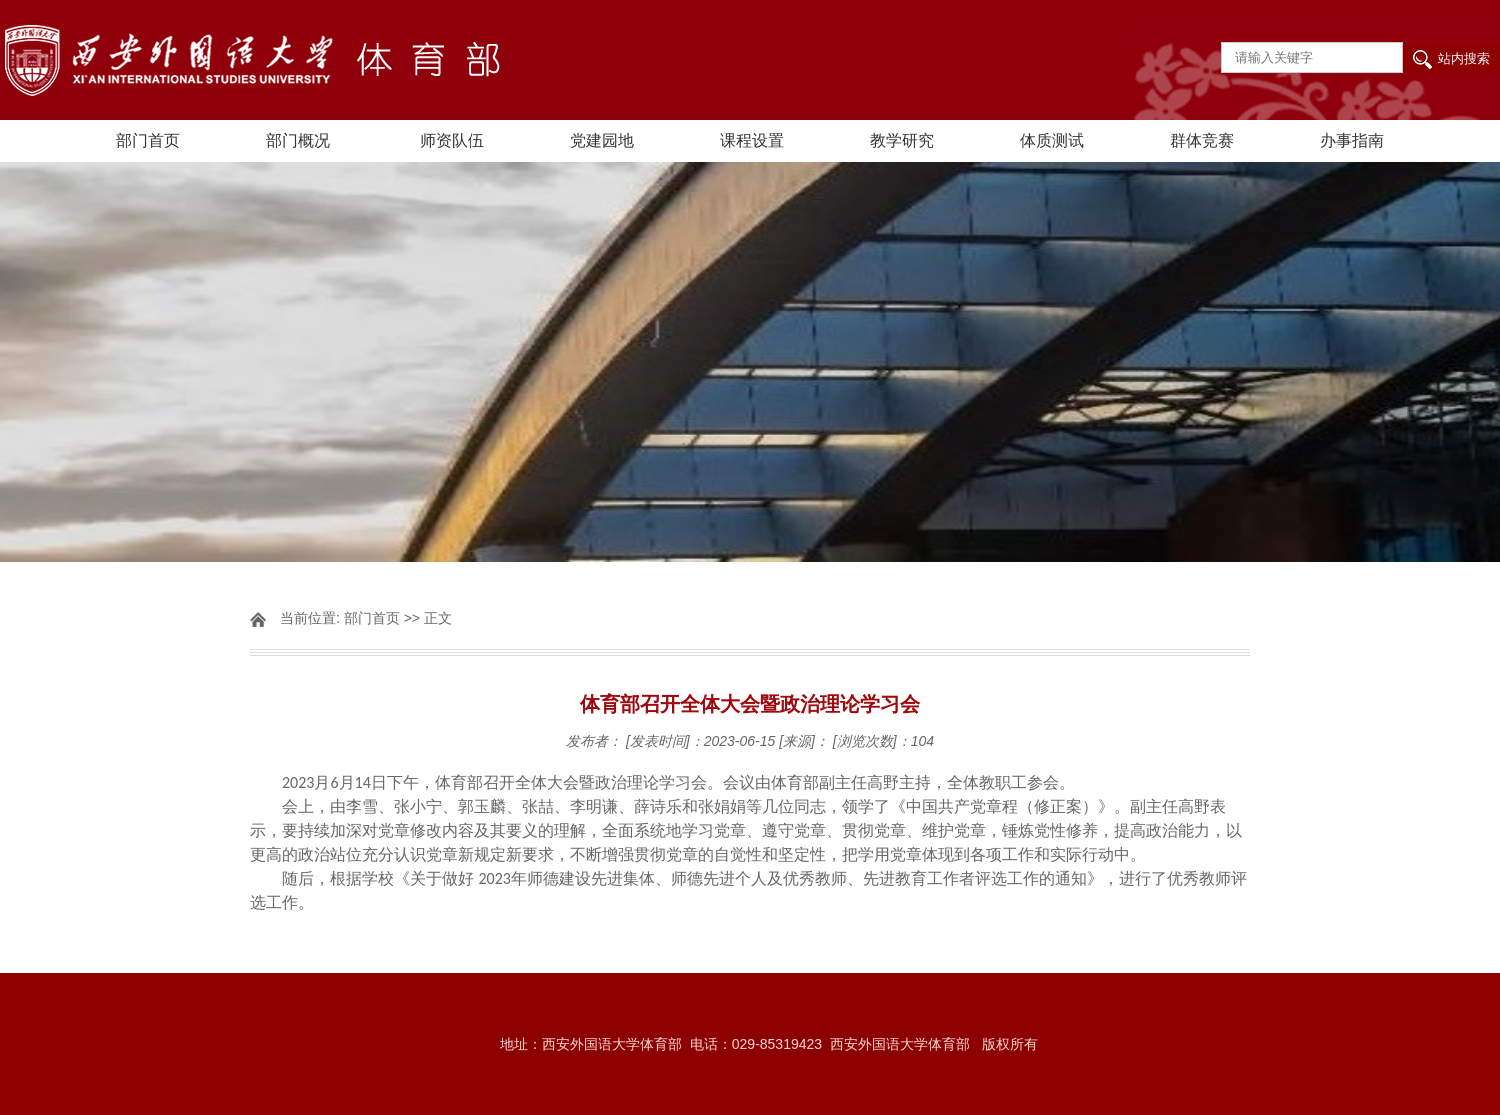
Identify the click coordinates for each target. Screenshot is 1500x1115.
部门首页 (148, 140)
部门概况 (298, 140)
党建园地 (602, 140)
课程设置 (752, 140)
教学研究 (902, 140)
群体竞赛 (1202, 140)
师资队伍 (452, 140)
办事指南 (1352, 140)
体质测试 (1052, 140)
